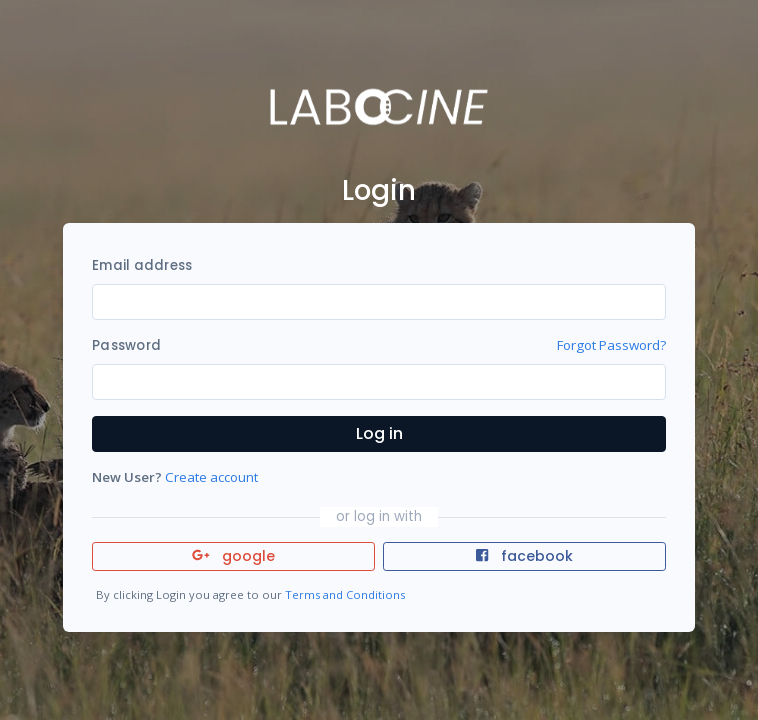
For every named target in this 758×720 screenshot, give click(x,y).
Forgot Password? (611, 345)
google (233, 556)
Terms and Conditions (345, 594)
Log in (379, 433)
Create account (211, 477)
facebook (524, 556)
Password (126, 345)
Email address (142, 265)
